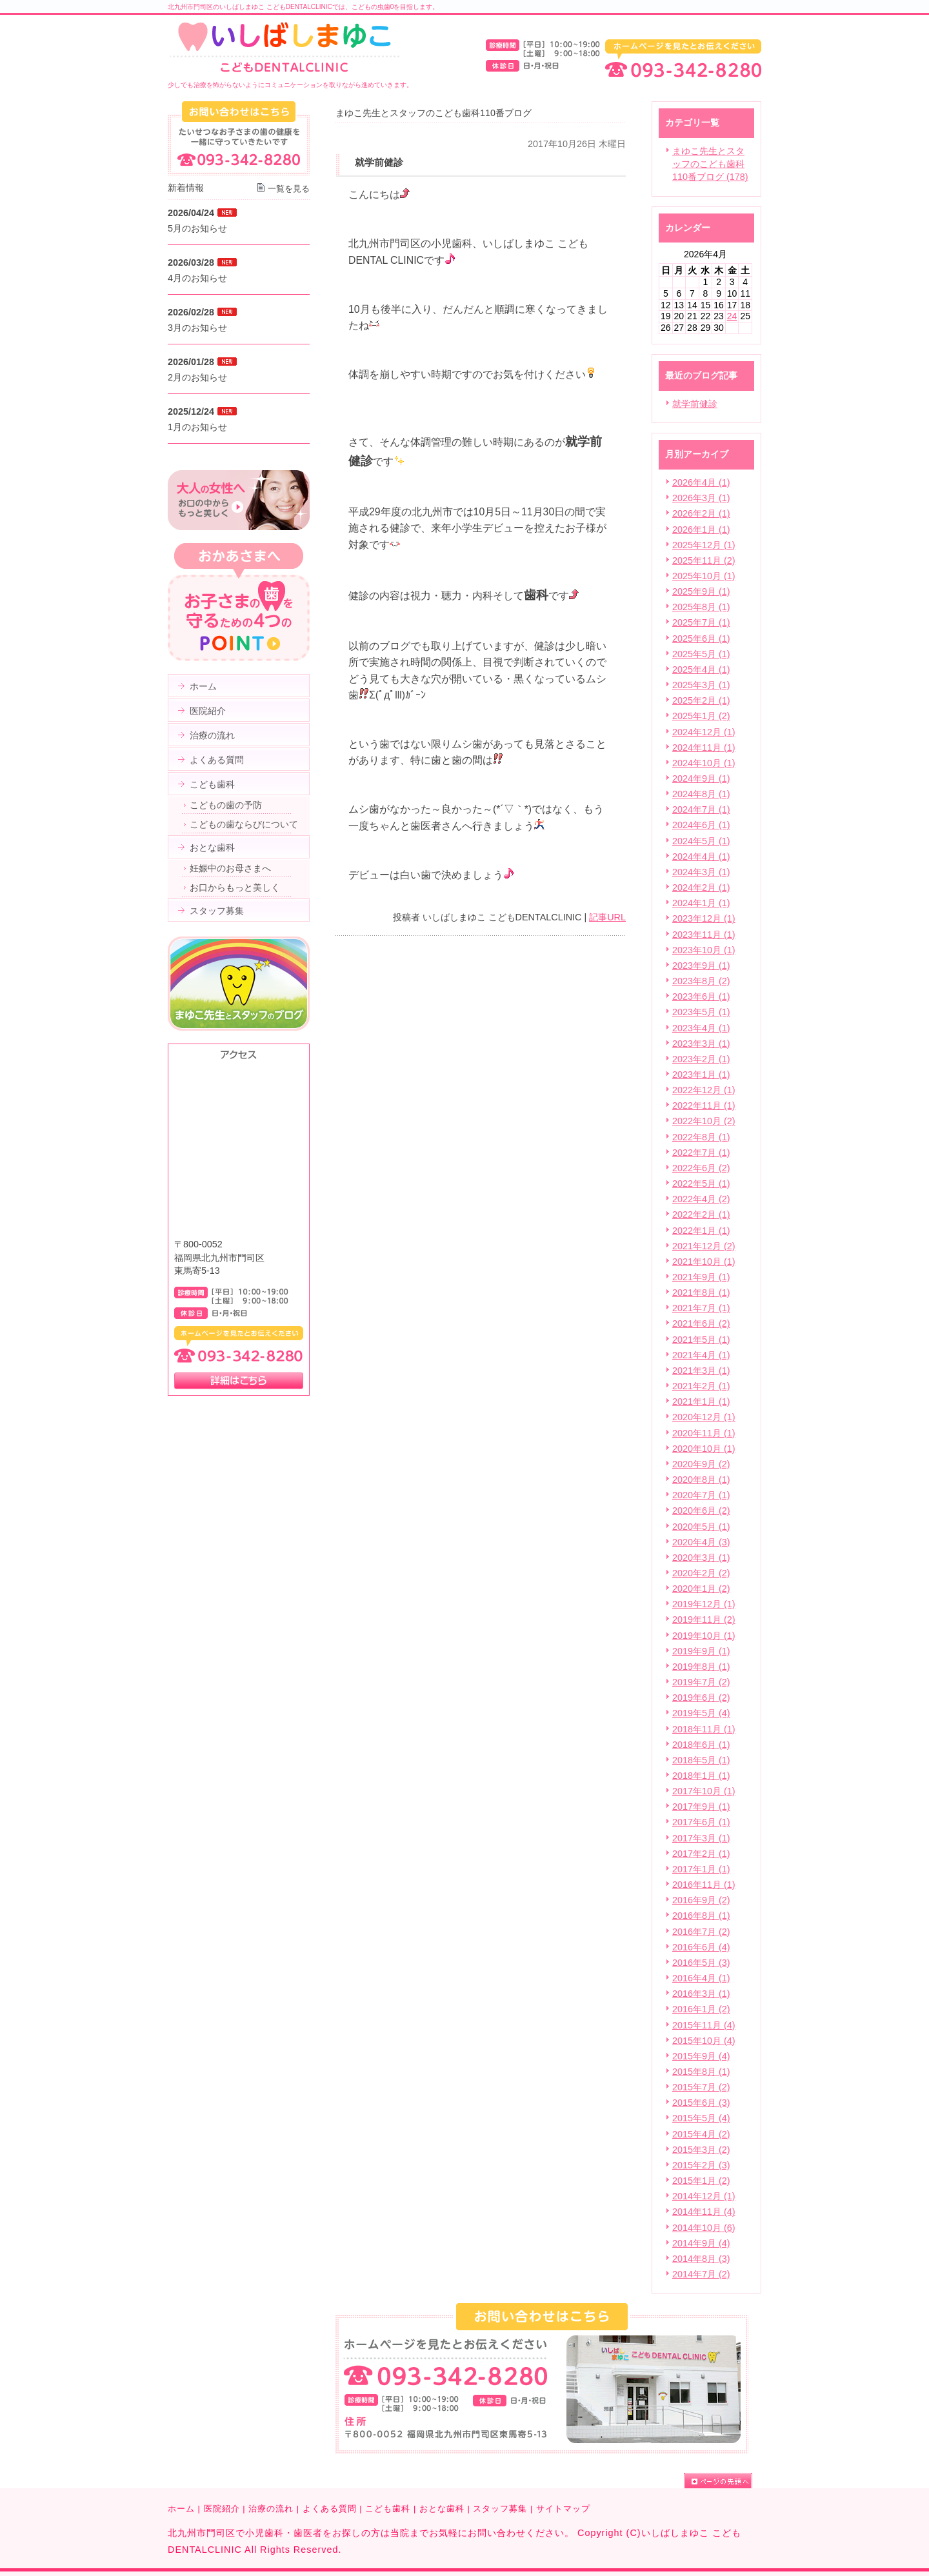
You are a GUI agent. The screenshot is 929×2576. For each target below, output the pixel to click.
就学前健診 (694, 404)
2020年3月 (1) (701, 1557)
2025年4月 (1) (701, 669)
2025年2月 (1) (701, 700)
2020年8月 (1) (701, 1479)
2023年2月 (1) (701, 1059)
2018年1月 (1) (701, 1775)
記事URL (607, 917)
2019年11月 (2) (703, 1619)
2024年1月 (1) (701, 903)
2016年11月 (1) (703, 1884)
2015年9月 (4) (701, 2056)
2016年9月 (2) (701, 1900)
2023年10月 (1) (703, 950)
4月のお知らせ (197, 278)
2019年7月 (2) (701, 1682)
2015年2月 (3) (701, 2165)
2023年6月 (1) (701, 996)
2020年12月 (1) (703, 1417)
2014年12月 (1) (703, 2196)
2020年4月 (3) (701, 1542)
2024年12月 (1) (703, 732)
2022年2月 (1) (701, 1214)
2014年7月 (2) (701, 2274)
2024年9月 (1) (701, 778)
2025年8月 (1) (701, 607)
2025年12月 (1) (703, 545)
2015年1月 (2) (701, 2180)
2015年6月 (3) (701, 2102)
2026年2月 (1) (701, 513)
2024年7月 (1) (701, 809)
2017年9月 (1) (701, 1806)
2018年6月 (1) (701, 1744)
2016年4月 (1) (701, 1978)
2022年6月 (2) (701, 1168)
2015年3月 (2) (701, 2150)
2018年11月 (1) (703, 1729)
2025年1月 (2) (701, 716)
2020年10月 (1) (703, 1448)
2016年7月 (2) (701, 1932)
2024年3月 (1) (701, 872)
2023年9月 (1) (701, 965)
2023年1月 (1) (701, 1074)
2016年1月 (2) (701, 2009)
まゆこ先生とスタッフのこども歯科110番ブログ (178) (710, 164)
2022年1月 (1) (701, 1230)
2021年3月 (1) (701, 1370)
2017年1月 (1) (701, 1869)
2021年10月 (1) (703, 1261)
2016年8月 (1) (701, 1915)
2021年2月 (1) (701, 1386)
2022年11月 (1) (703, 1105)
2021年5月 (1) (701, 1339)
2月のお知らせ (197, 377)
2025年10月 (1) (703, 576)
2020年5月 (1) (701, 1526)
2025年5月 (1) (701, 654)
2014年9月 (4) (701, 2243)
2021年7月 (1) (701, 1308)
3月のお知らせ (197, 327)
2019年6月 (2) (701, 1697)
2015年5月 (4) (701, 2118)
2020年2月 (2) (701, 1573)
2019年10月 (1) (703, 1635)
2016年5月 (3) (701, 1962)
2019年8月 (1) (701, 1666)
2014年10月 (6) (703, 2228)
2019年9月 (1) (701, 1651)
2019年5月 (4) (701, 1713)
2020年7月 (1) (701, 1495)
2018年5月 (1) (701, 1760)
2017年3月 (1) (701, 1838)
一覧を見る (289, 188)
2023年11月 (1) (703, 934)
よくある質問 (330, 2508)
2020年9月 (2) (701, 1464)
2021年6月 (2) (701, 1323)
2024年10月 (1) (703, 763)
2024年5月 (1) (701, 841)
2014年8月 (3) (701, 2259)
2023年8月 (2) (701, 981)
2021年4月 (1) (701, 1355)
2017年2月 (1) (701, 1853)
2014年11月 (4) (703, 2211)
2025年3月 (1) (701, 685)
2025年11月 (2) (703, 560)
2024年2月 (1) (701, 887)
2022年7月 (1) (701, 1152)
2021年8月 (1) (701, 1292)
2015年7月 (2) (701, 2087)
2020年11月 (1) (703, 1433)
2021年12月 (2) (703, 1246)
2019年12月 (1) (703, 1604)
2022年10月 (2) (703, 1121)
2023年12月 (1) (703, 918)
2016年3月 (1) (701, 1993)
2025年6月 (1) (701, 638)
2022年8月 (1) (701, 1137)
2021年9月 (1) (701, 1277)
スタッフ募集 (500, 2508)
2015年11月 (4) (703, 2025)
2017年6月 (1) (701, 1822)
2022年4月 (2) (701, 1199)
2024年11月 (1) (703, 747)
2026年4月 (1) (701, 482)
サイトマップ (563, 2508)
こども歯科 (387, 2508)
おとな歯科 (441, 2508)
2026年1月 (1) (701, 529)
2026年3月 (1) (701, 498)
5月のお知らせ (197, 228)
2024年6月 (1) (701, 825)
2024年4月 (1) (701, 856)
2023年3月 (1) (701, 1043)
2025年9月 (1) (701, 591)
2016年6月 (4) (701, 1947)
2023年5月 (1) (701, 1012)
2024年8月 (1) (701, 794)
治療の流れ (271, 2508)
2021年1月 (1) (701, 1401)
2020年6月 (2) (701, 1510)
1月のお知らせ (197, 427)
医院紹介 (222, 2508)
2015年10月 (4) (703, 2041)
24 (732, 316)
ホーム (181, 2508)
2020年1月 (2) (701, 1588)
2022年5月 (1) (701, 1183)
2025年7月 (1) (701, 622)
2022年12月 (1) (703, 1090)
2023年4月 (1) (701, 1028)
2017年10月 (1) (703, 1791)
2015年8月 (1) (701, 2071)
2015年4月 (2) (701, 2134)
